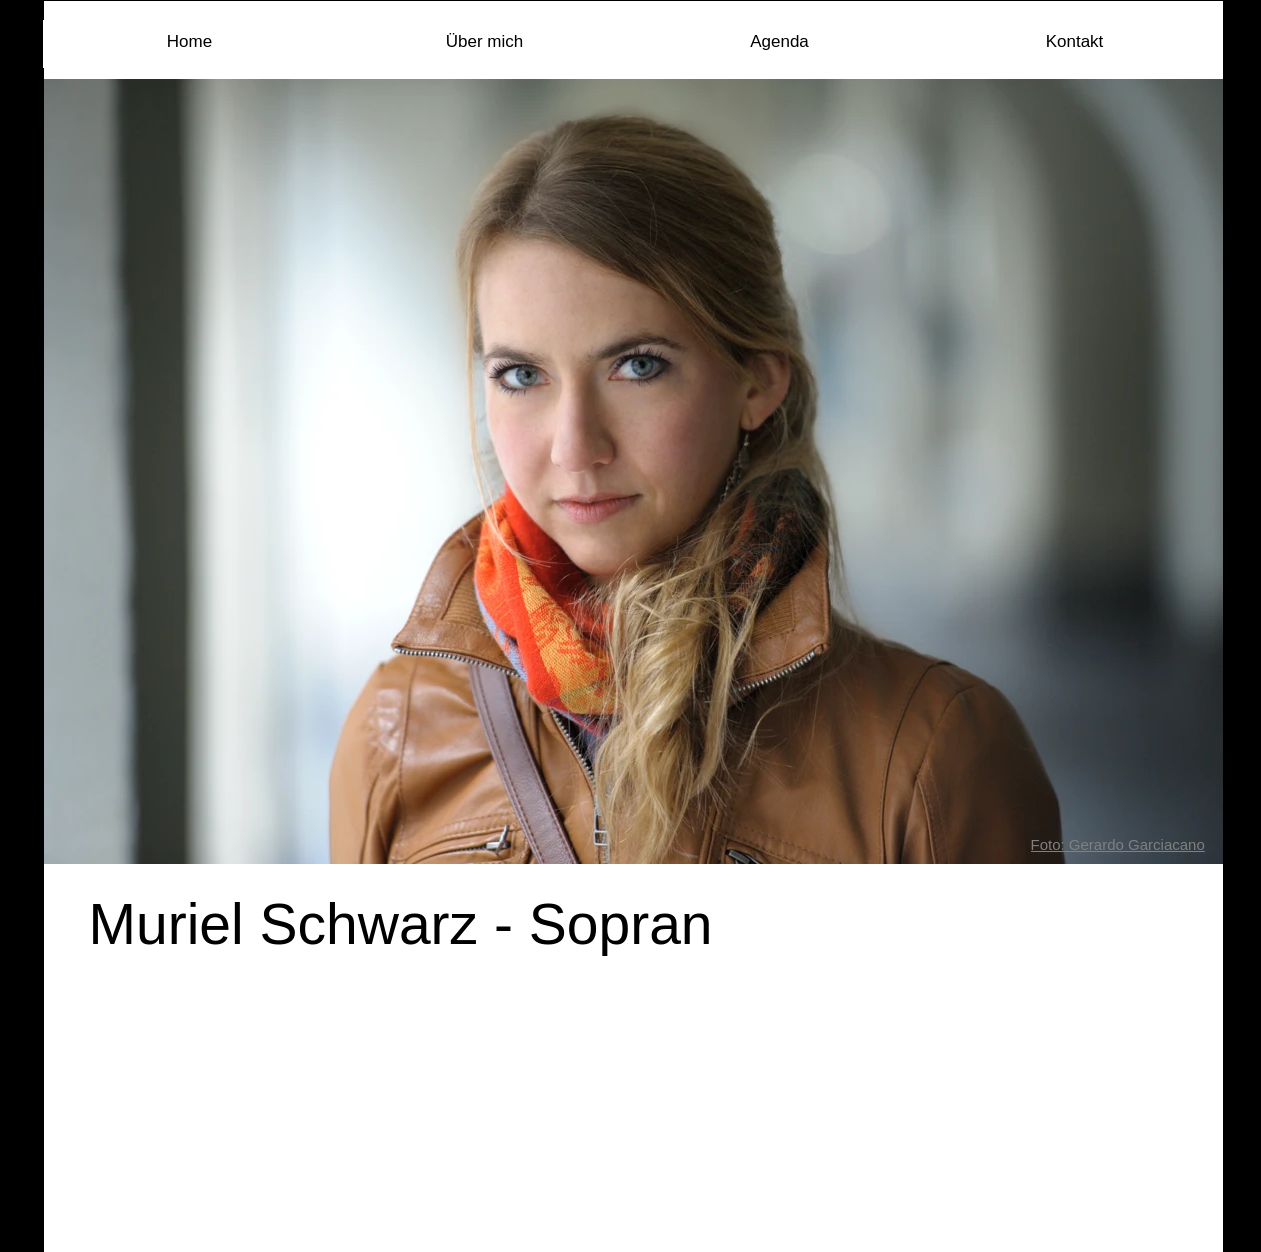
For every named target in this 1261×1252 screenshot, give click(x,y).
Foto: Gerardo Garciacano (1118, 844)
